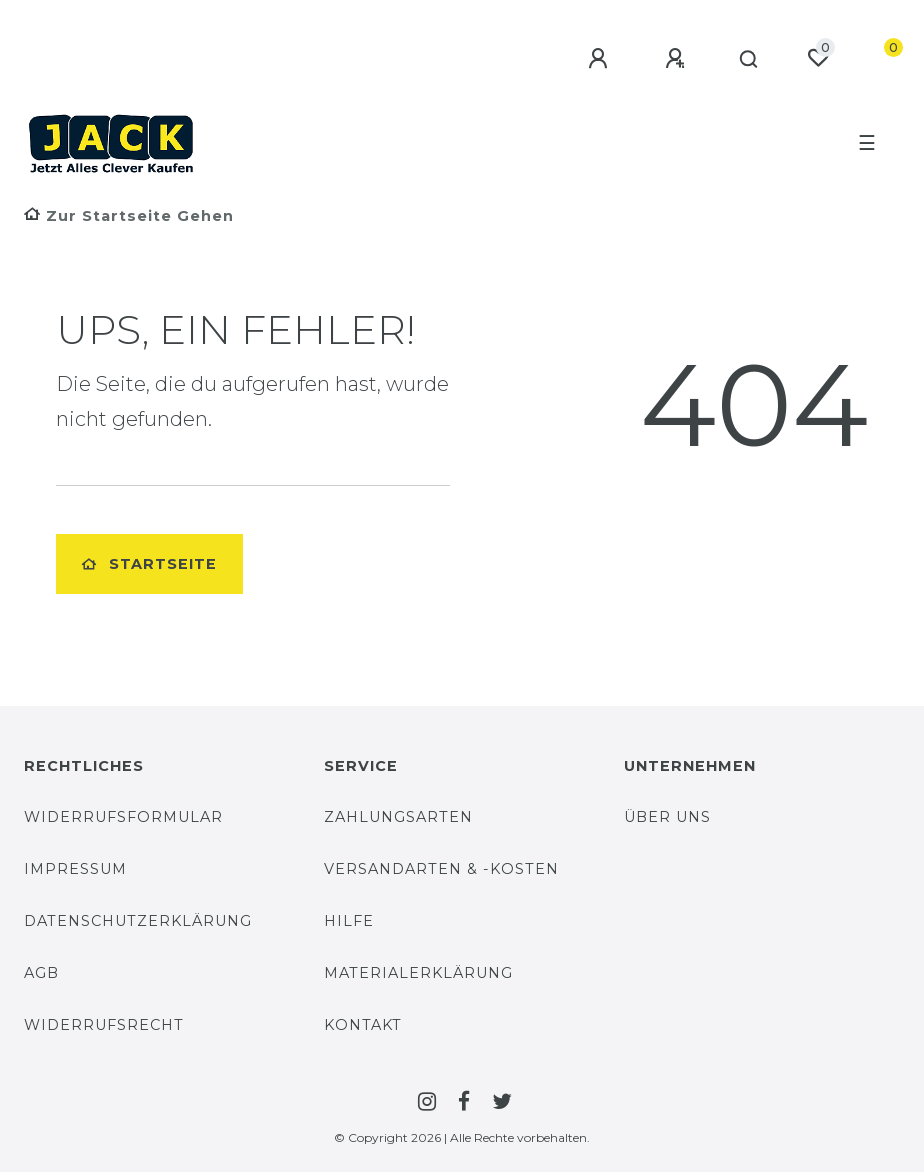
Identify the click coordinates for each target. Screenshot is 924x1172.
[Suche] (749, 60)
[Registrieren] (678, 59)
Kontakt (363, 1025)
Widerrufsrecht (104, 1025)
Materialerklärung (418, 973)
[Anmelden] (601, 59)
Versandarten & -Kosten (441, 869)
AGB (41, 973)
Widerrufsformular (123, 817)
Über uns (667, 817)
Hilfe (349, 921)
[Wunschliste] (818, 58)
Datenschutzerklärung (138, 921)
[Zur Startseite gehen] (129, 216)
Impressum (75, 869)
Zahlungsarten (398, 817)
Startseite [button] (149, 564)
